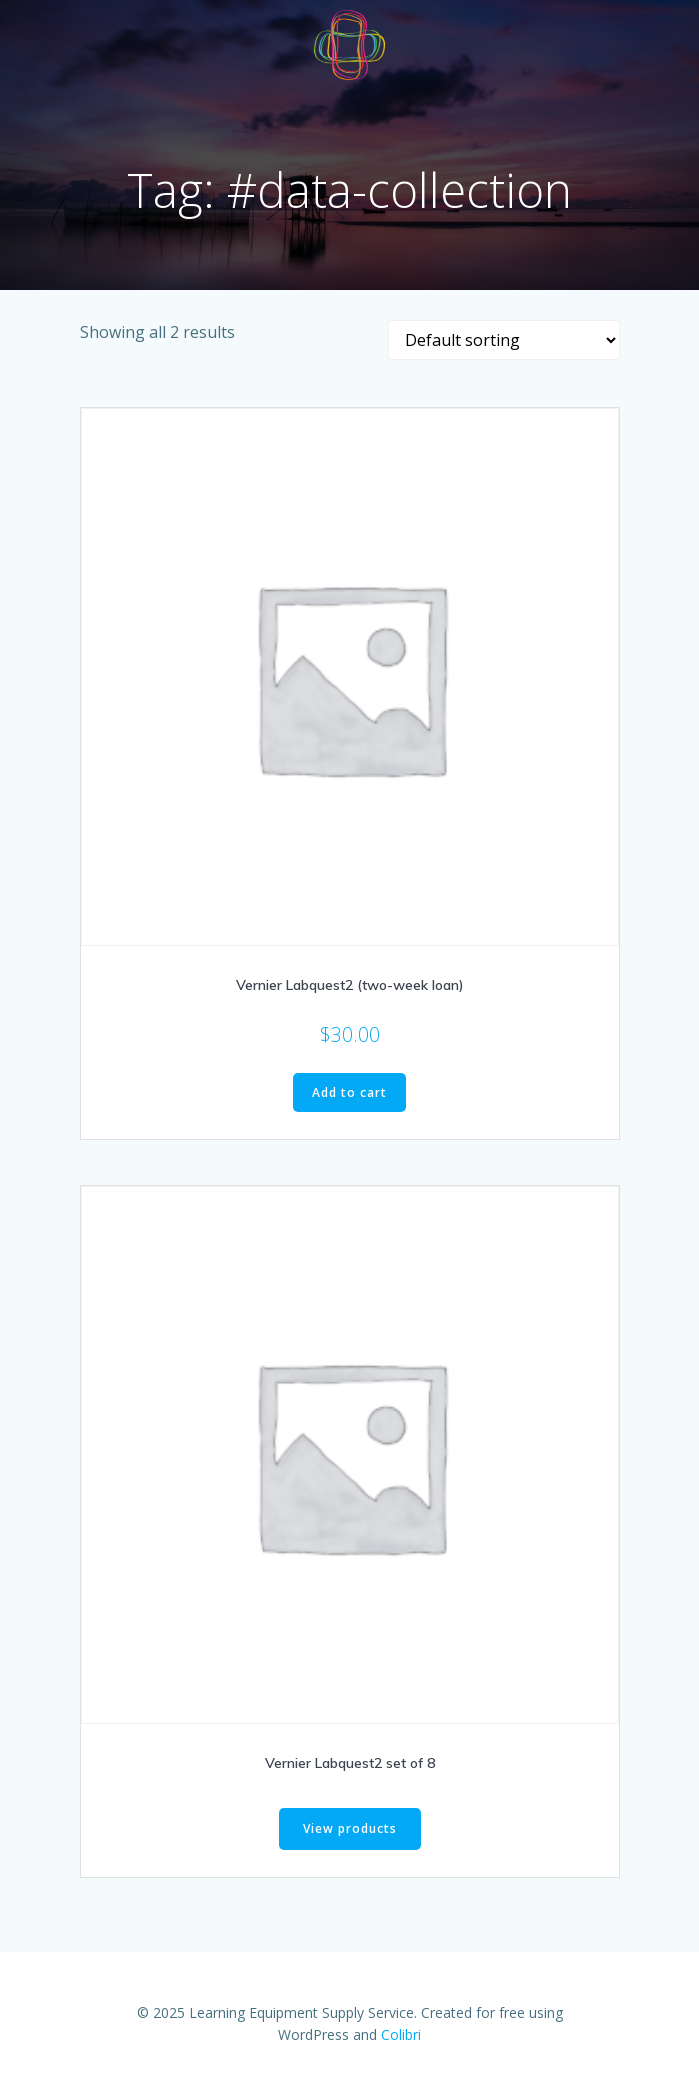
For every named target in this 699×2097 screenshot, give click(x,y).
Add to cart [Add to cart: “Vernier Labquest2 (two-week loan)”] (349, 1092)
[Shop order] (504, 340)
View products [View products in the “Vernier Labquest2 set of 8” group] (350, 1828)
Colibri (401, 2034)
